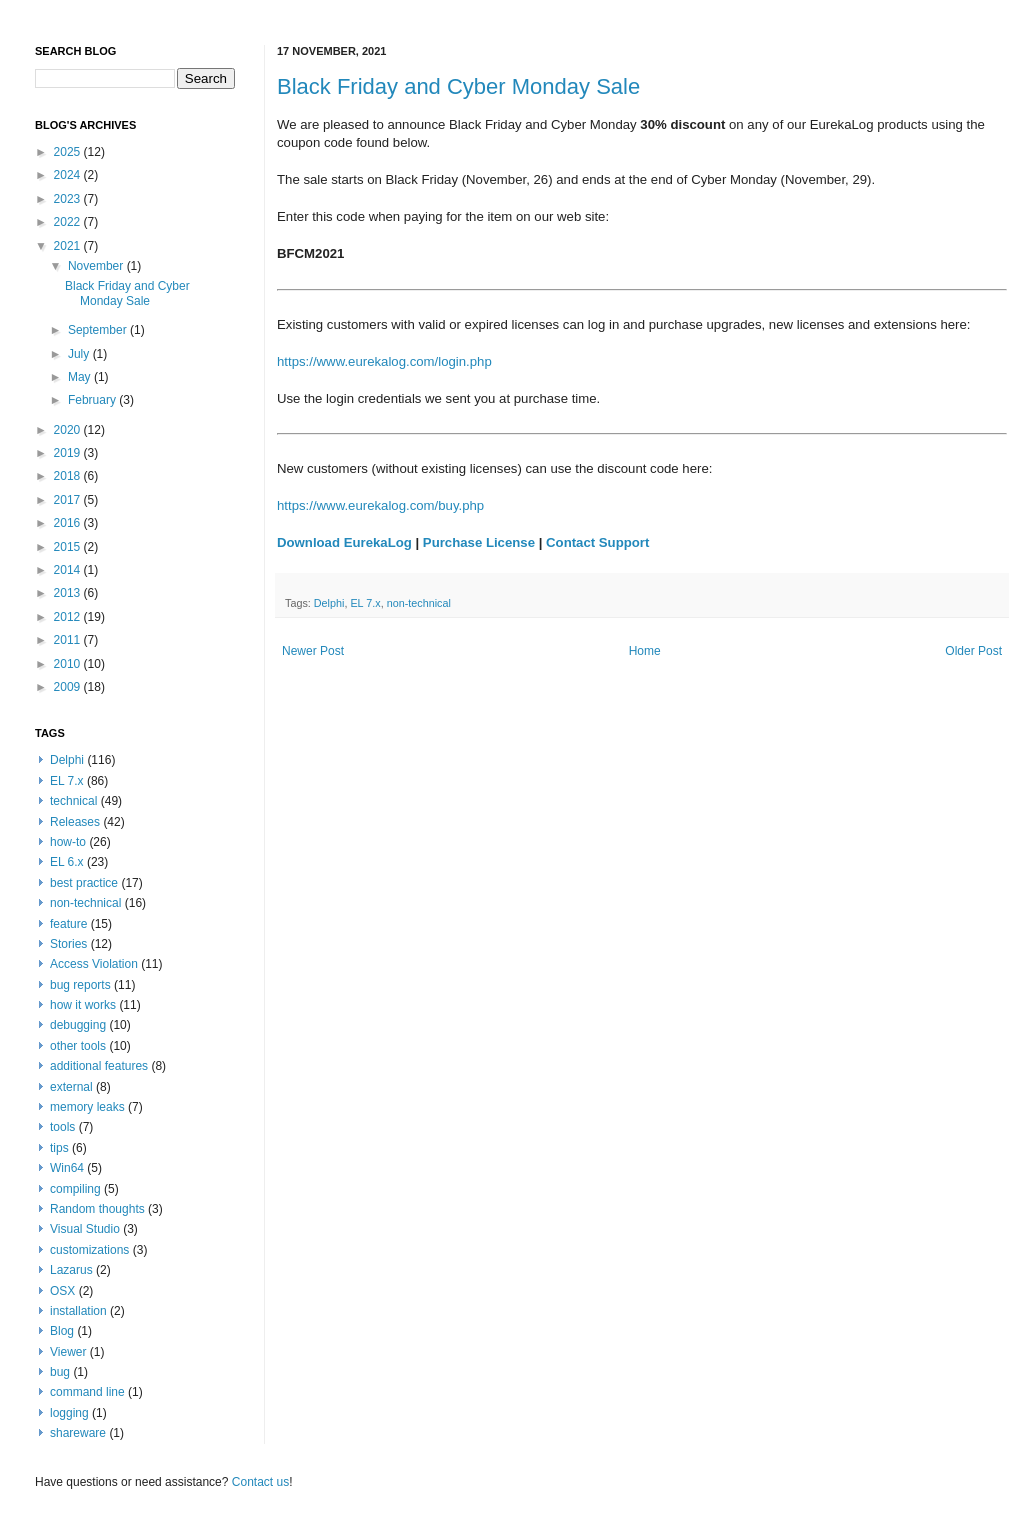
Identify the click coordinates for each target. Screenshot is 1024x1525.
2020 (69, 430)
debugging (78, 1025)
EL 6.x (67, 862)
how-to (68, 842)
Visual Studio (85, 1229)
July (80, 354)
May (81, 377)
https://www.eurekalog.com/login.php (384, 361)
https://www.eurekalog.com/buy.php (380, 505)
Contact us (260, 1482)
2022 (69, 222)
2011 (69, 640)
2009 (69, 687)
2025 (69, 152)
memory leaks (87, 1107)
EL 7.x (365, 603)
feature (68, 924)
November (97, 266)
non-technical (419, 603)
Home (645, 651)
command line (87, 1392)
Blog (62, 1331)
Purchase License (479, 542)
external (71, 1087)
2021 (69, 246)
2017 (69, 500)
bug (60, 1372)
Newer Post (313, 651)
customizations (89, 1250)
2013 (69, 593)
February (93, 400)
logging (69, 1413)
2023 (69, 199)
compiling (75, 1189)
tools (62, 1127)
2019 (69, 453)
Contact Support (597, 542)
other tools (78, 1046)
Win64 (67, 1168)
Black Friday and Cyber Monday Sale (458, 86)
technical (73, 801)
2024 (69, 175)
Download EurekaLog (344, 542)
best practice (84, 883)
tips (59, 1148)
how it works (83, 1005)
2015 (69, 547)
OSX (62, 1291)
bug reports (80, 985)
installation (78, 1311)
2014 (69, 570)
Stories (68, 944)
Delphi (329, 603)
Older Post (973, 651)
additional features (99, 1066)
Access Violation (94, 964)
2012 (69, 617)
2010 (69, 664)
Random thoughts (97, 1209)
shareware (78, 1433)
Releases (75, 822)
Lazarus (71, 1270)
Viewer (68, 1352)
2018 (69, 476)
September (99, 330)
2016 (69, 523)
